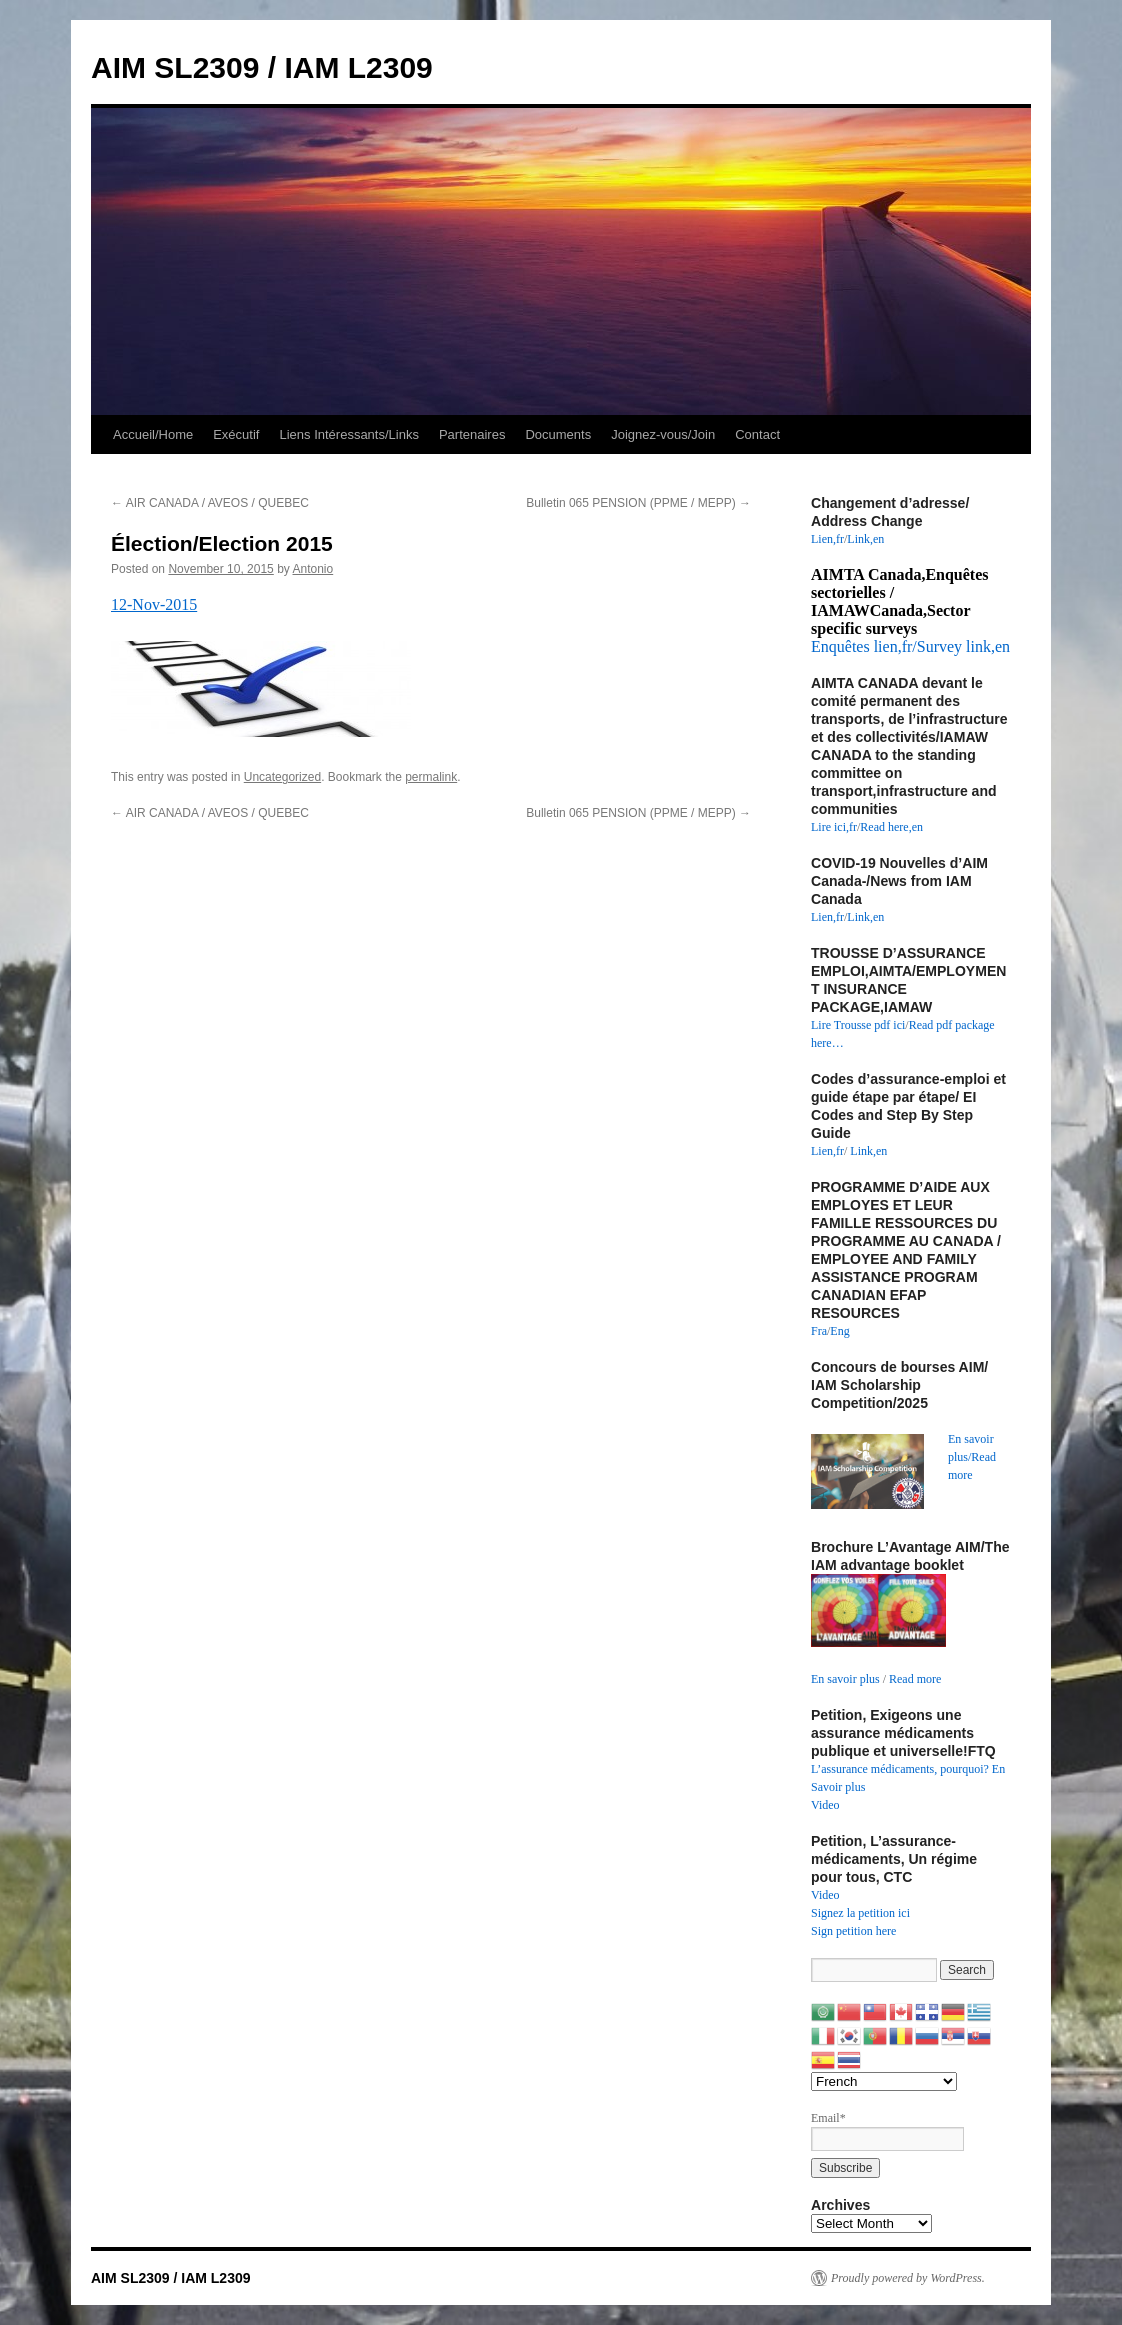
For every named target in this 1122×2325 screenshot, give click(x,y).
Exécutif (236, 434)
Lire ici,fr (834, 827)
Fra (819, 1331)
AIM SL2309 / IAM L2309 (262, 67)
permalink (431, 777)
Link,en (865, 539)
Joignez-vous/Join (663, 434)
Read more (915, 1679)
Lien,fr (827, 539)
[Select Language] (884, 2081)
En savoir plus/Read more (972, 1457)
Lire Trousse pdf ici (858, 1025)
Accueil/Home (153, 434)
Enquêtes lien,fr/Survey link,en (910, 646)
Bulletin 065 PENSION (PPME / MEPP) (638, 503)
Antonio (313, 569)
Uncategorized (282, 777)
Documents (558, 434)
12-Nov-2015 (154, 604)
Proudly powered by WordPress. (908, 2278)
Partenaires (472, 434)
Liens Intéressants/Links (348, 434)
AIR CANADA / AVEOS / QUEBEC (210, 503)
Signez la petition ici (860, 1913)
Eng (839, 1331)
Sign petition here (853, 1931)
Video (825, 1805)
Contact (757, 434)
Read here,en (891, 827)
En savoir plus (845, 1679)
